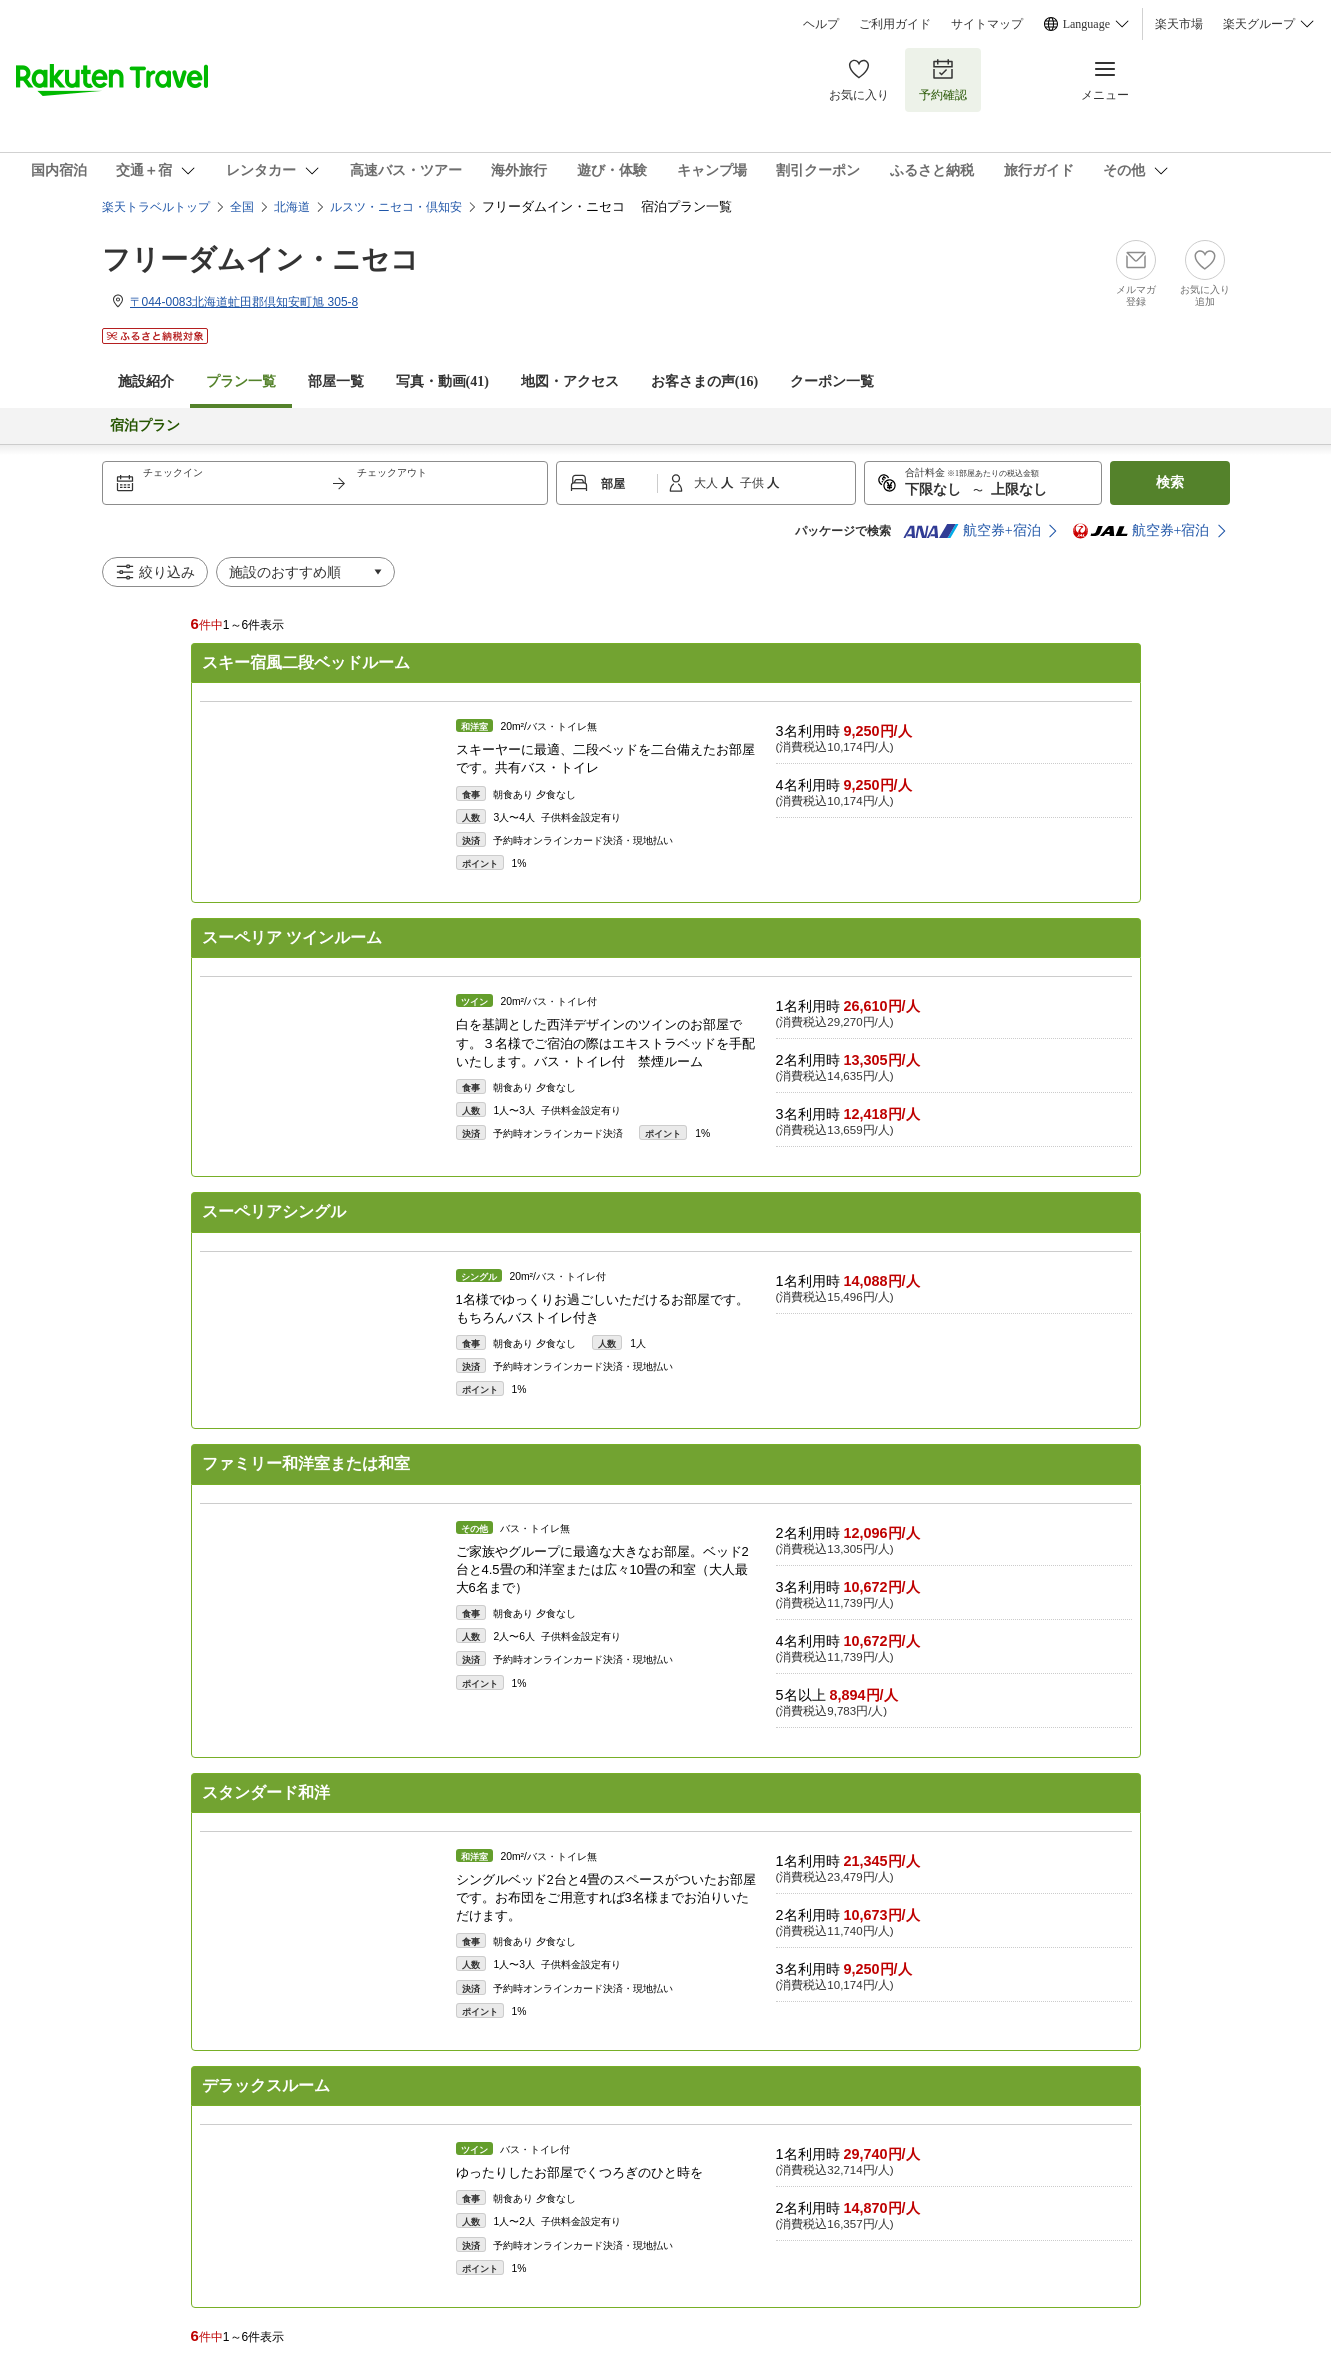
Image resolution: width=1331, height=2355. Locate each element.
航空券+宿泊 (972, 531)
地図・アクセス (570, 381)
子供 (753, 483)
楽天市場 (1179, 24)
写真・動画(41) (442, 381)
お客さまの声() (704, 381)
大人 (707, 483)
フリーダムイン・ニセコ (274, 259)
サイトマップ (987, 24)
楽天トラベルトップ (156, 207)
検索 (1170, 482)
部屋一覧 (336, 381)
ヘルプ (821, 24)
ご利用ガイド (895, 24)
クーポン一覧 (832, 381)
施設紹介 (146, 381)
